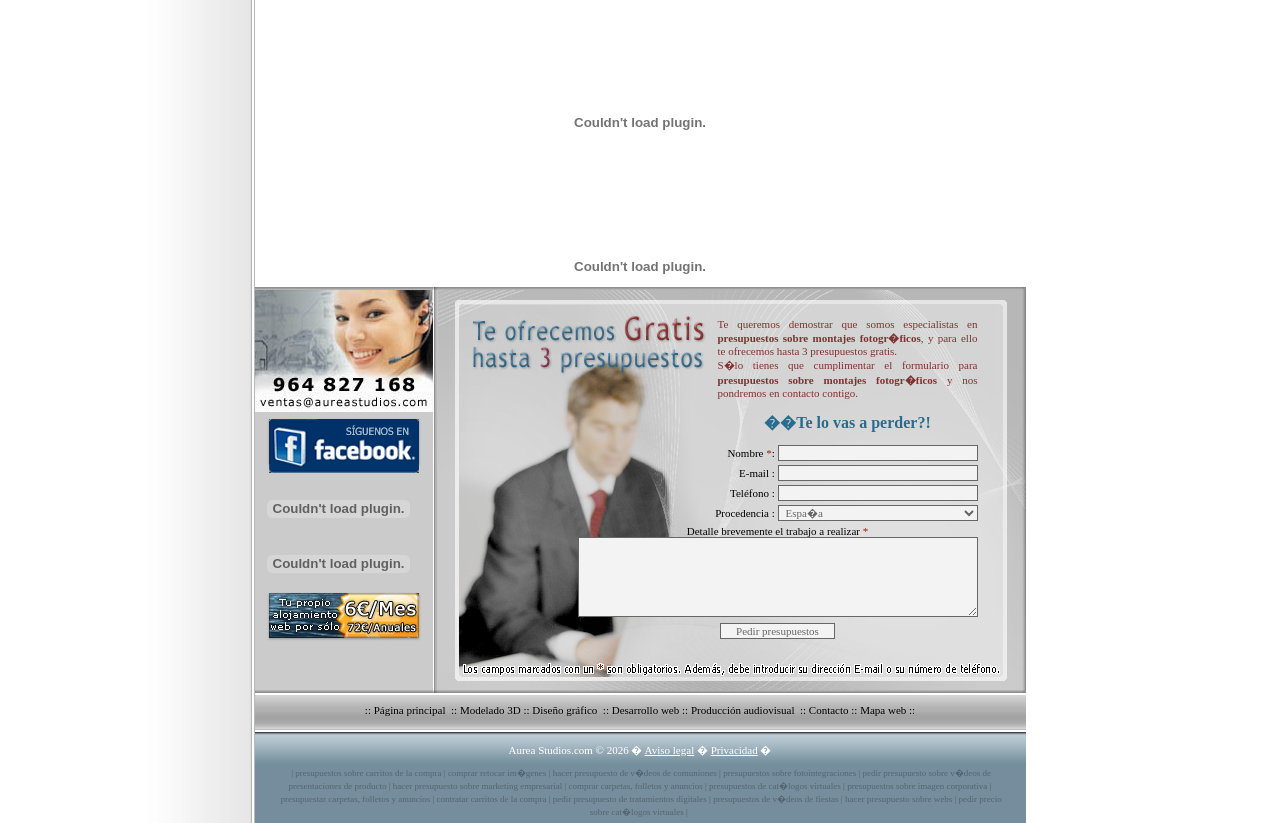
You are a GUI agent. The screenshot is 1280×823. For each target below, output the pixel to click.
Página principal (411, 710)
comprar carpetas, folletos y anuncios (636, 786)
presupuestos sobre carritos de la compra (368, 773)
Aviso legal (670, 750)
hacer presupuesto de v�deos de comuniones (635, 773)
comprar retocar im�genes (497, 773)
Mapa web (883, 710)
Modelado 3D (490, 710)
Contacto (829, 710)
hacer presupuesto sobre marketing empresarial (477, 786)
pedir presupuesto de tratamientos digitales (630, 799)
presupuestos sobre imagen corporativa (917, 786)
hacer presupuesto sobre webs (898, 799)
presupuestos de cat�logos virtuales (775, 786)
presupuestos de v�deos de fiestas (775, 799)
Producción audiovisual (744, 710)
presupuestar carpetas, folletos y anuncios (356, 799)
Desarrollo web (646, 710)
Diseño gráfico (566, 710)
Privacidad (734, 750)
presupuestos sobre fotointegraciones (789, 773)
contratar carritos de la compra (492, 799)
